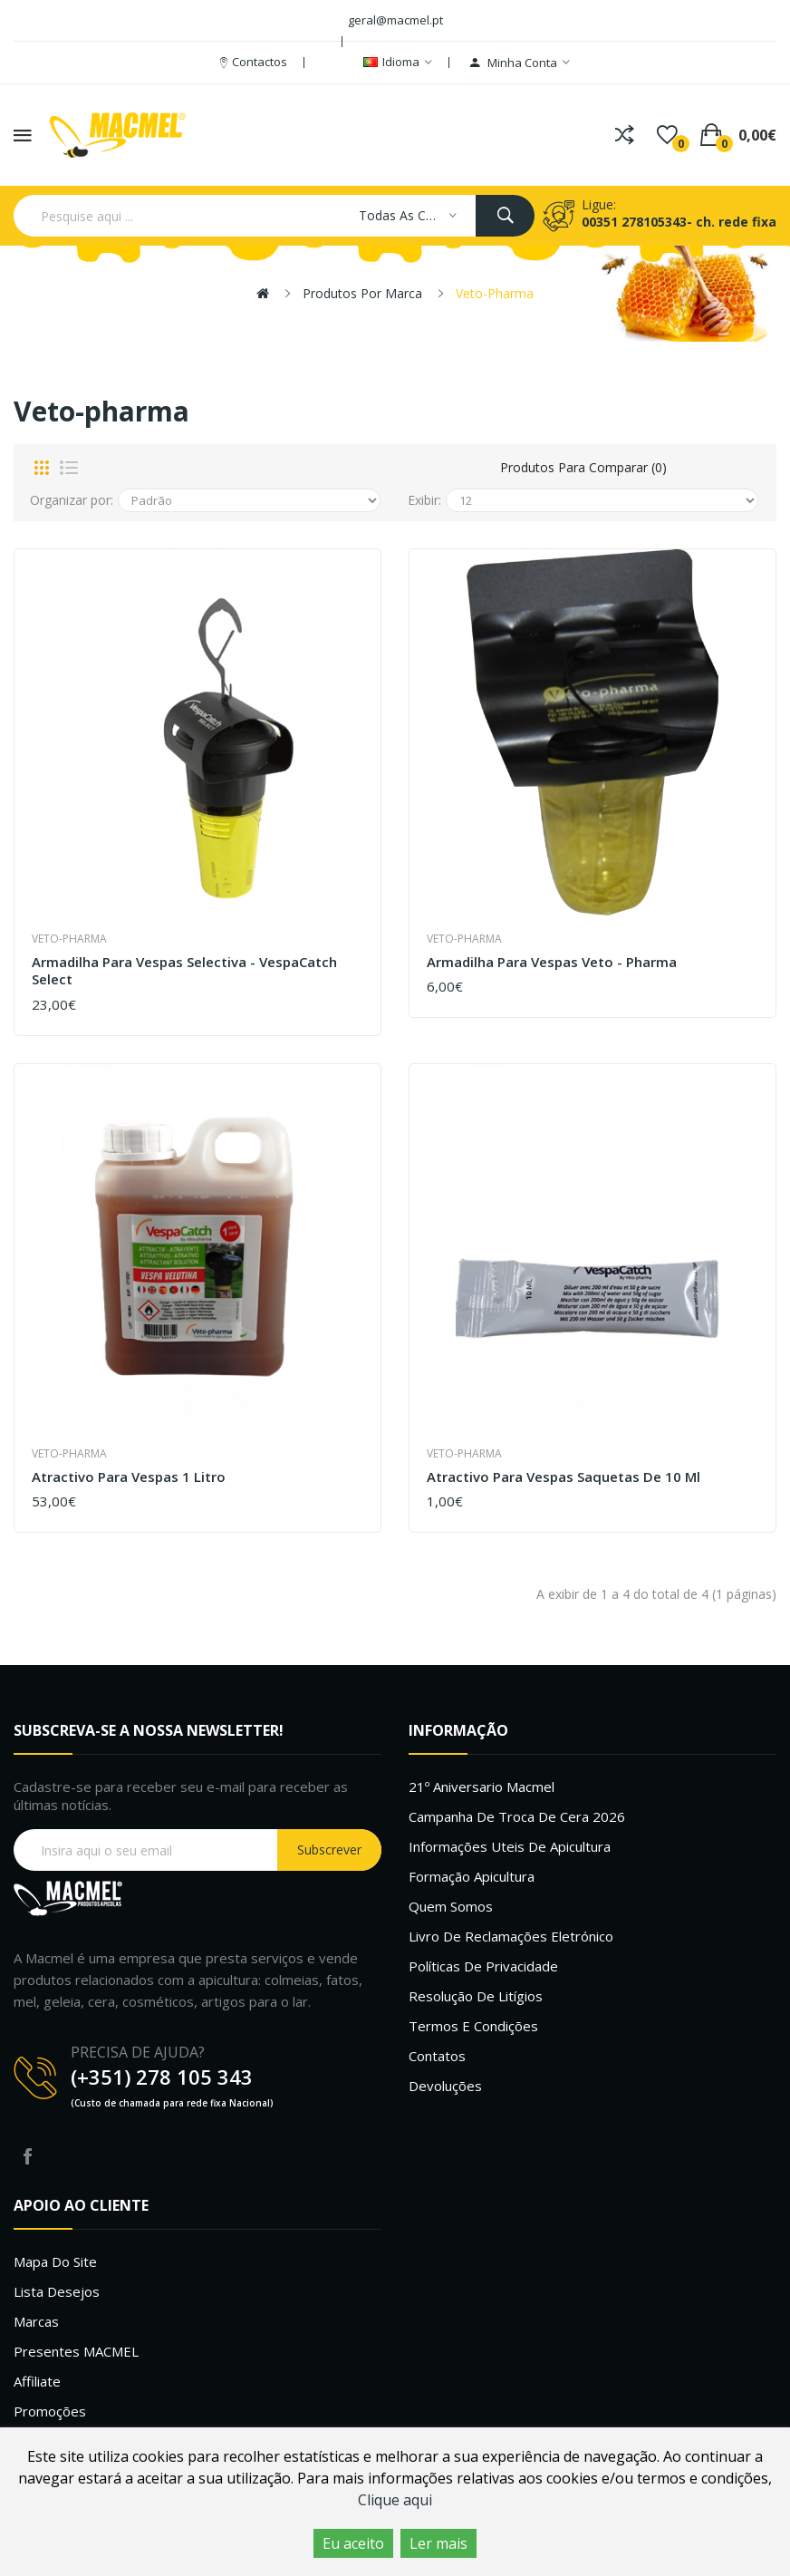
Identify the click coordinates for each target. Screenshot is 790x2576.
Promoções (50, 2411)
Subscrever (329, 1849)
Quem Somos (451, 1906)
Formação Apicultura (472, 1876)
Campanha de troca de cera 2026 (517, 1816)
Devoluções (445, 2086)
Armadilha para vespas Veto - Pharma (552, 962)
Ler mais (438, 2543)
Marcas (36, 2321)
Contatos (437, 2056)
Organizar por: (71, 499)
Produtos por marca (362, 293)
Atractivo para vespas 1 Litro (129, 1477)
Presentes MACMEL (76, 2351)
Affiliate (37, 2381)
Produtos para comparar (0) (583, 467)
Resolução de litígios (476, 1996)
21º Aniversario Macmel (481, 1786)
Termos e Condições (473, 2026)
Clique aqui (395, 2500)
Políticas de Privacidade (483, 1966)
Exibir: (424, 499)
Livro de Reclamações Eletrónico (511, 1936)
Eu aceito (353, 2543)
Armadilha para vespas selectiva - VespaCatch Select (184, 971)
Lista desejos (57, 2291)
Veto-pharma (495, 293)
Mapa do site (55, 2261)
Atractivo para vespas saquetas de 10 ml (563, 1477)
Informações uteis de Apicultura (510, 1846)
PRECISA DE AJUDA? (138, 2052)
